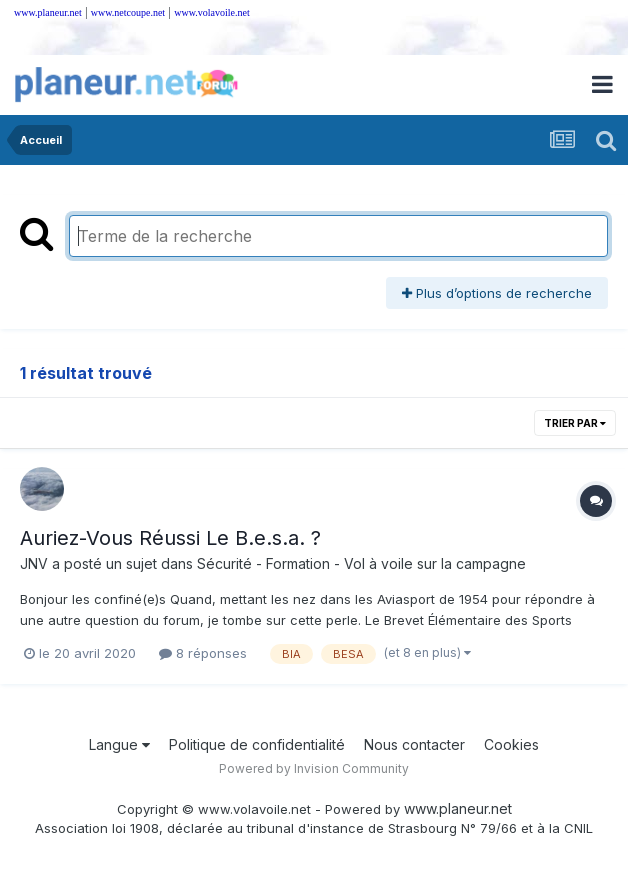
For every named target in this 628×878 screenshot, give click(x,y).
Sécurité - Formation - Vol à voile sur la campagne (361, 563)
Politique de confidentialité (257, 744)
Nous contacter (414, 744)
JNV (34, 563)
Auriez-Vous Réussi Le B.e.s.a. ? (170, 538)
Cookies (511, 744)
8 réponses (203, 653)
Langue (119, 744)
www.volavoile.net (211, 12)
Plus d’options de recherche (497, 293)
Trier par (575, 423)
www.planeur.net (48, 12)
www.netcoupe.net (128, 12)
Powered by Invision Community (314, 768)
